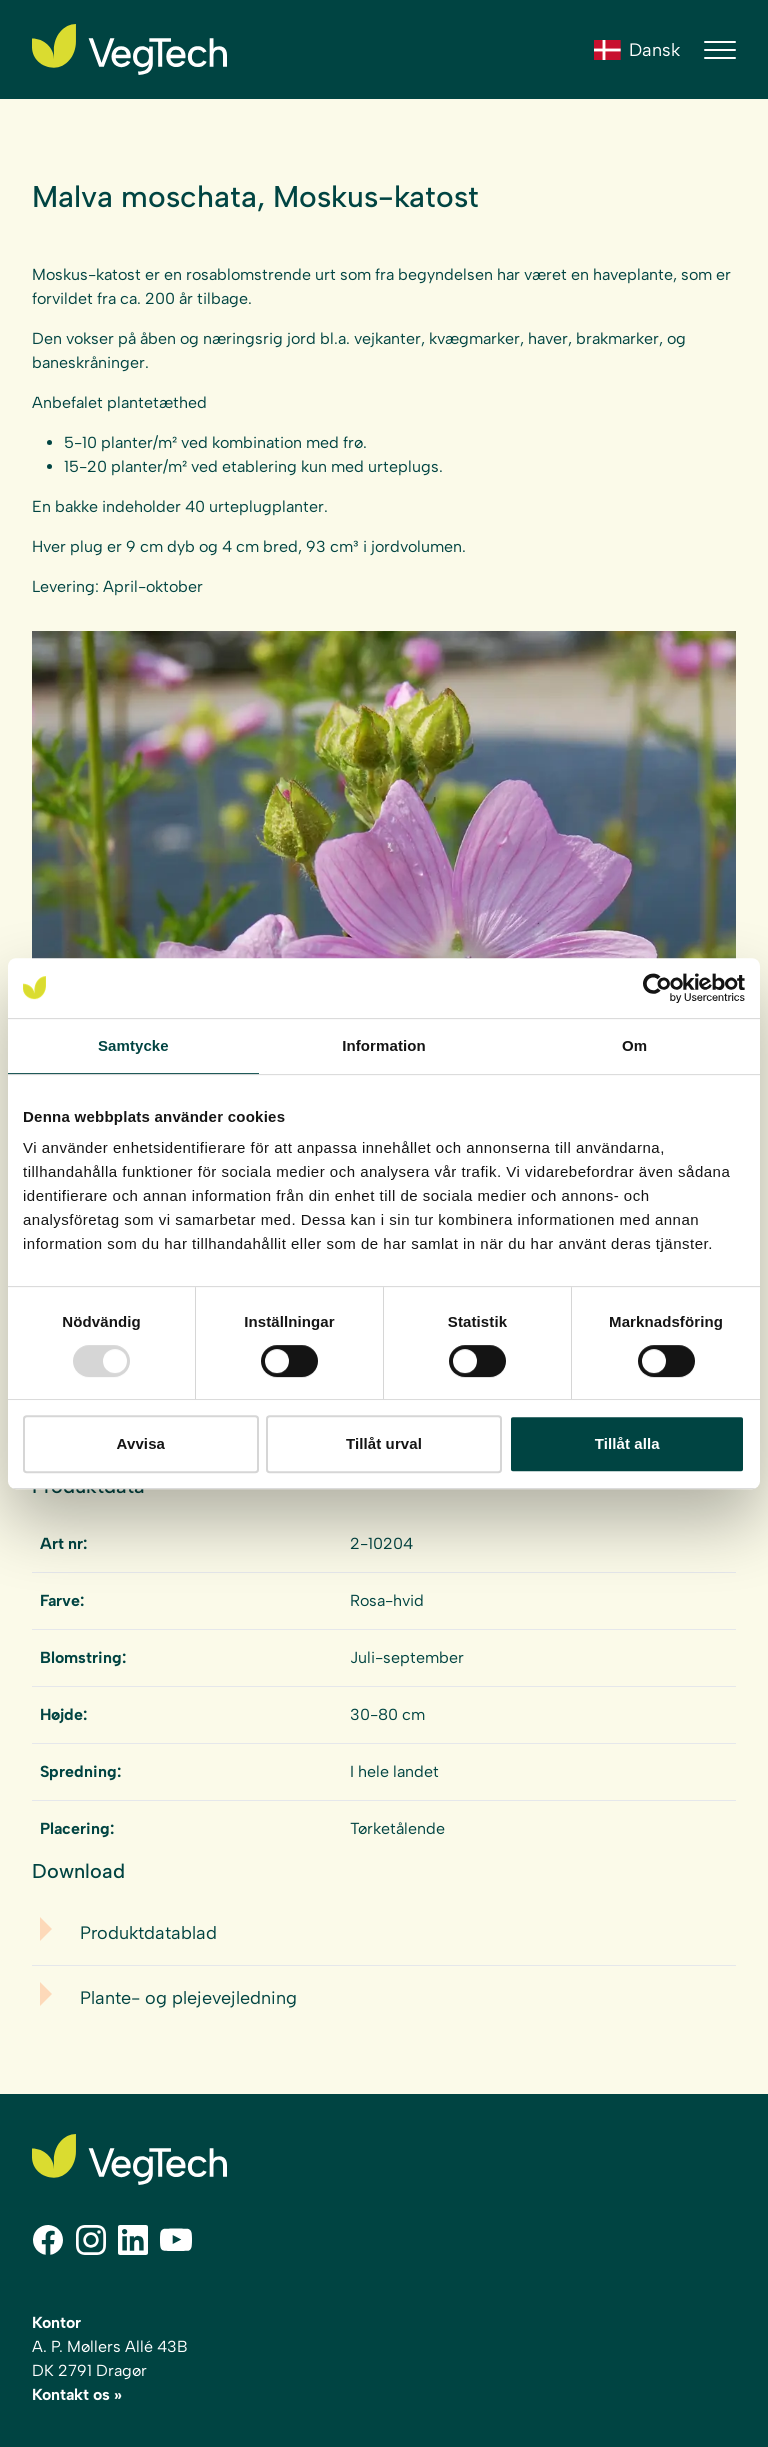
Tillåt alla (627, 1443)
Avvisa (141, 1443)
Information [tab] (384, 1045)
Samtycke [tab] (133, 1045)
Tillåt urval (384, 1443)
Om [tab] (634, 1045)
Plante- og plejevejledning (188, 1998)
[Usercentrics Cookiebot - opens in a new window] (657, 988)
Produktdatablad (148, 1933)
